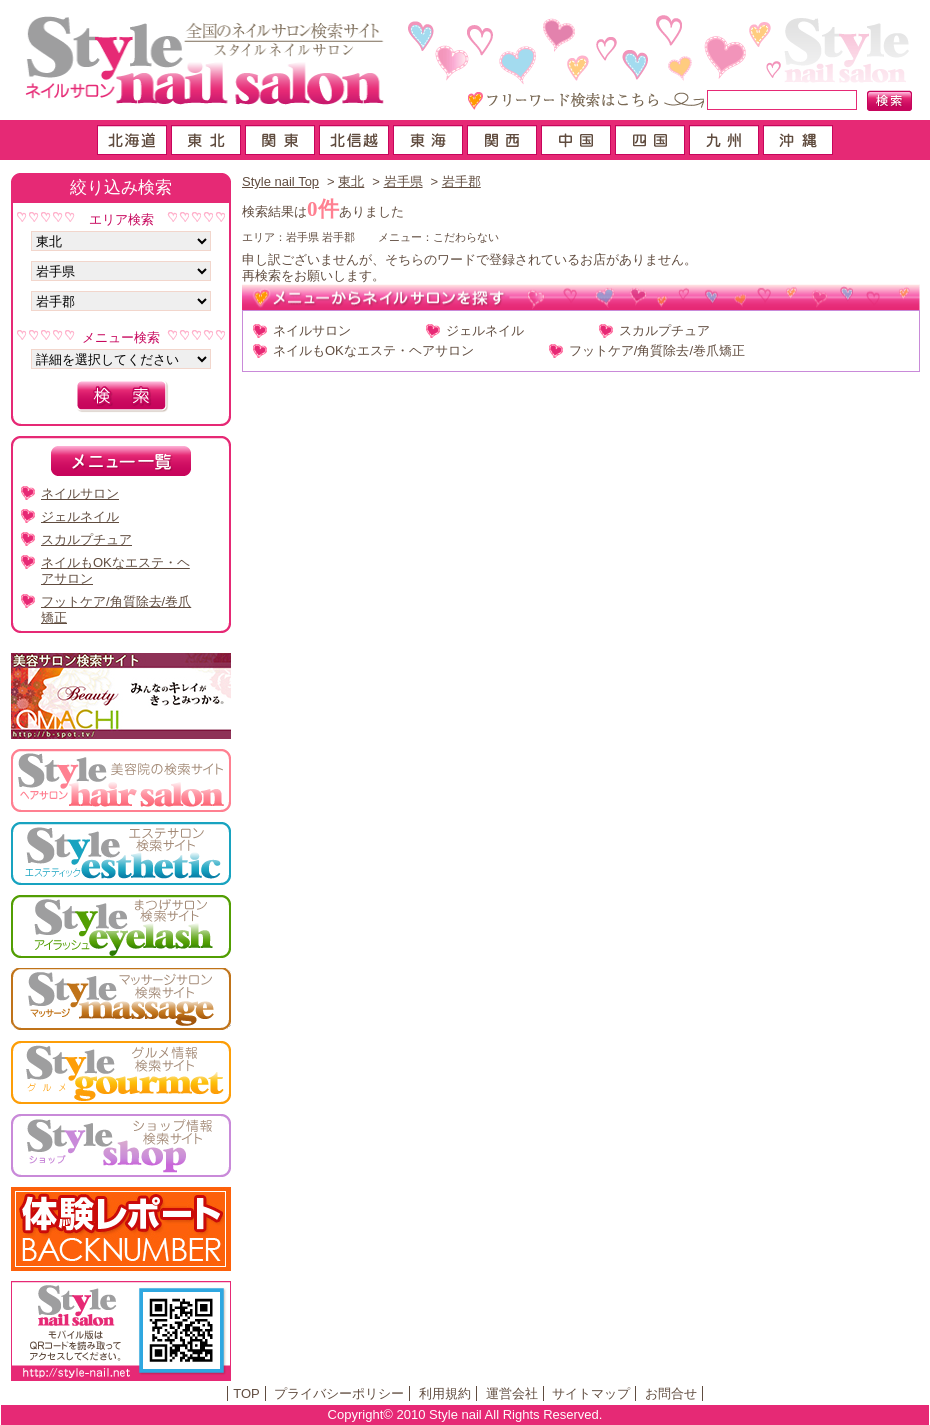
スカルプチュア (664, 330)
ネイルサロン (312, 330)
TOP (246, 1393)
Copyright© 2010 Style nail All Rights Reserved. (465, 1414)
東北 (351, 181)
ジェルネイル (485, 330)
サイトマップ (591, 1393)
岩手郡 (461, 181)
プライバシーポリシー (339, 1393)
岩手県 (403, 181)
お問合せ (671, 1393)
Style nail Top (280, 181)
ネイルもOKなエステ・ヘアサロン (373, 350)
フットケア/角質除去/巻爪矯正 (657, 350)
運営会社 (512, 1393)
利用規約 (445, 1393)
